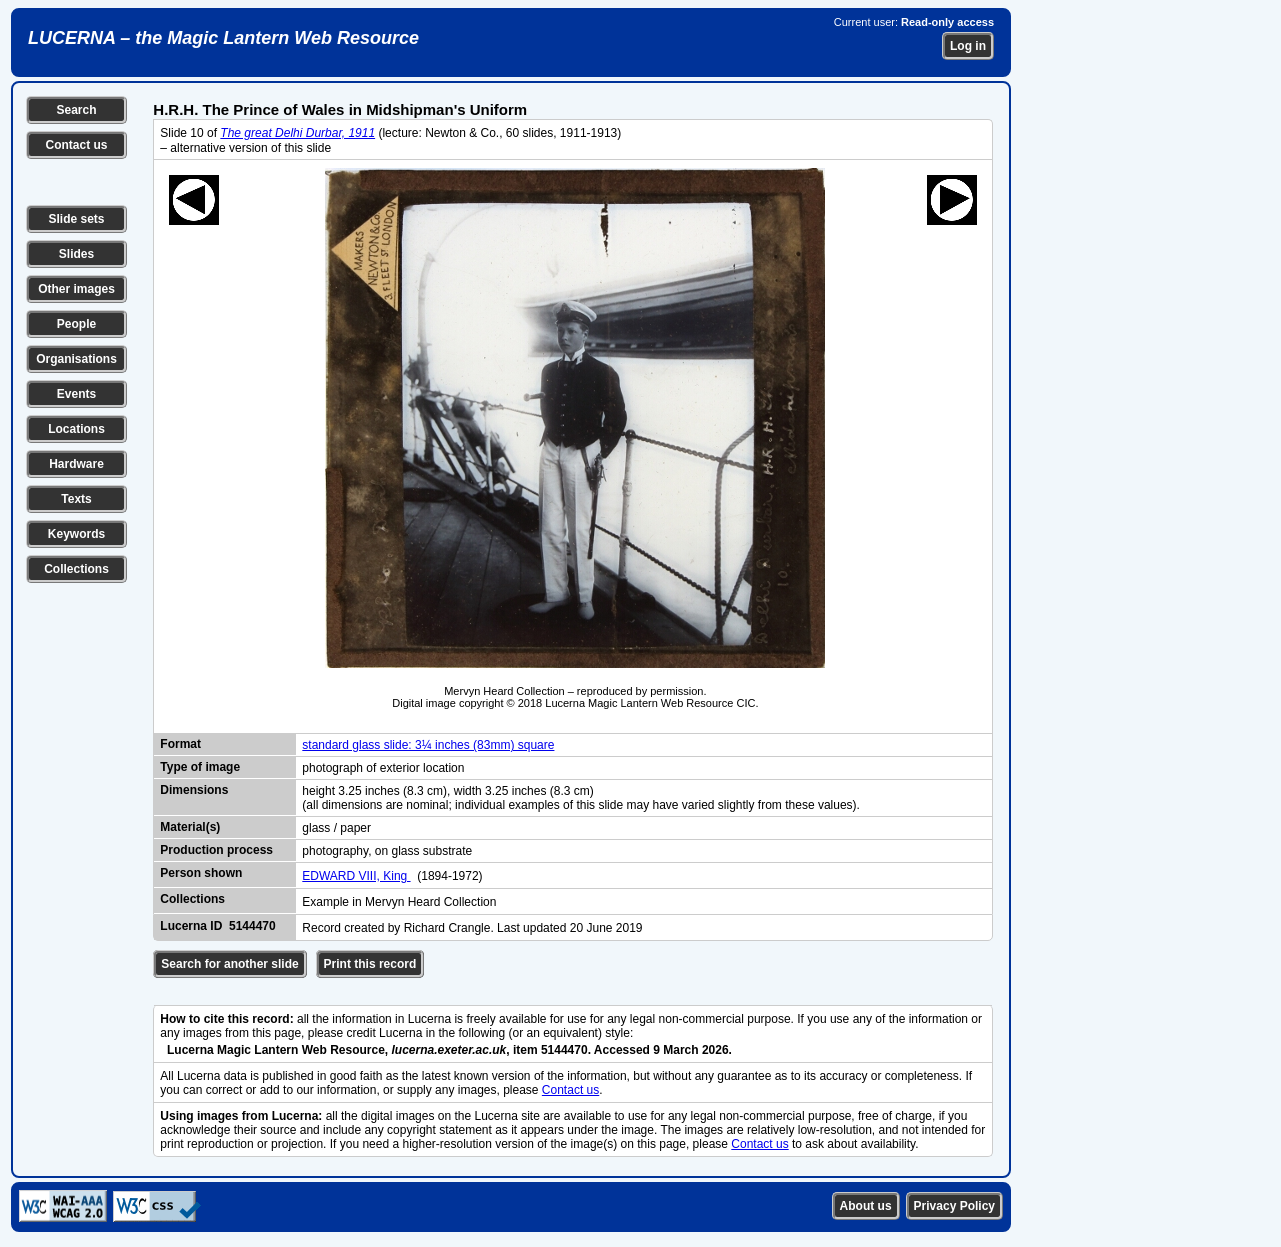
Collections (76, 569)
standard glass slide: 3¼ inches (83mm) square (428, 745)
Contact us (76, 145)
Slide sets (76, 219)
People (76, 324)
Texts (76, 499)
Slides (76, 254)
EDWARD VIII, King (356, 876)
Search (76, 110)
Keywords (76, 534)
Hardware (76, 464)
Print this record (370, 964)
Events (76, 394)
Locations (76, 429)
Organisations (76, 359)
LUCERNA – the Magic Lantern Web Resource (223, 38)
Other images (76, 289)
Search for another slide (229, 964)
